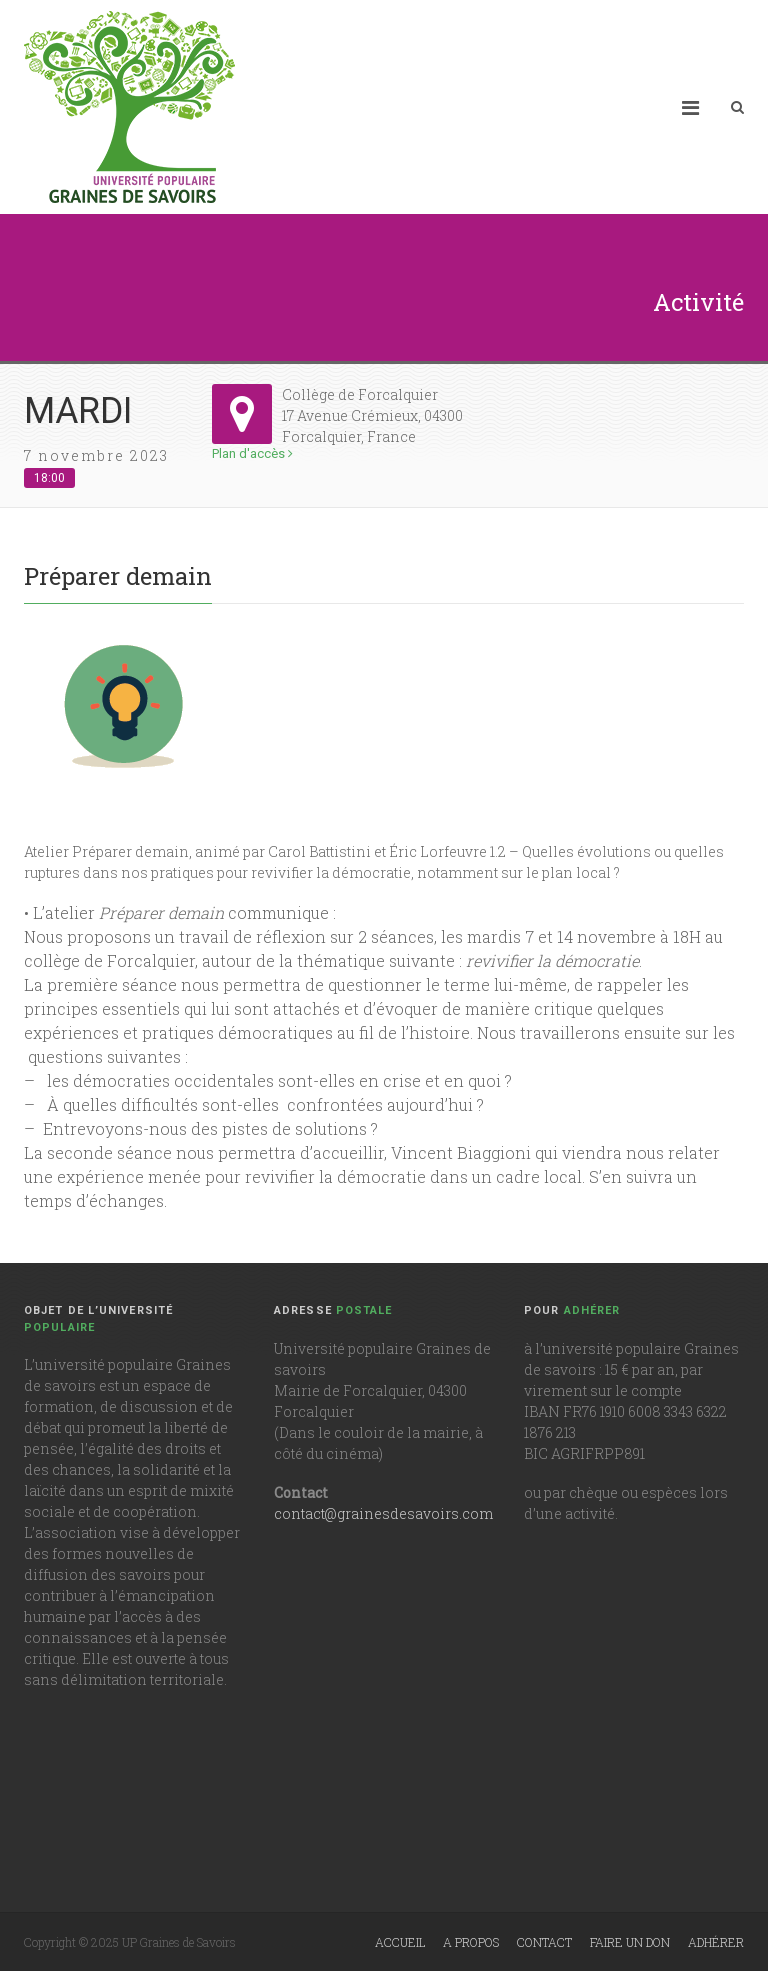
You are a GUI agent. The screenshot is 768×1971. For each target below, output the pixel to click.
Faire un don (630, 1942)
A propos (471, 1942)
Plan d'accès (252, 453)
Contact (544, 1942)
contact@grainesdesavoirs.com (383, 1513)
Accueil (400, 1942)
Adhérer (716, 1942)
